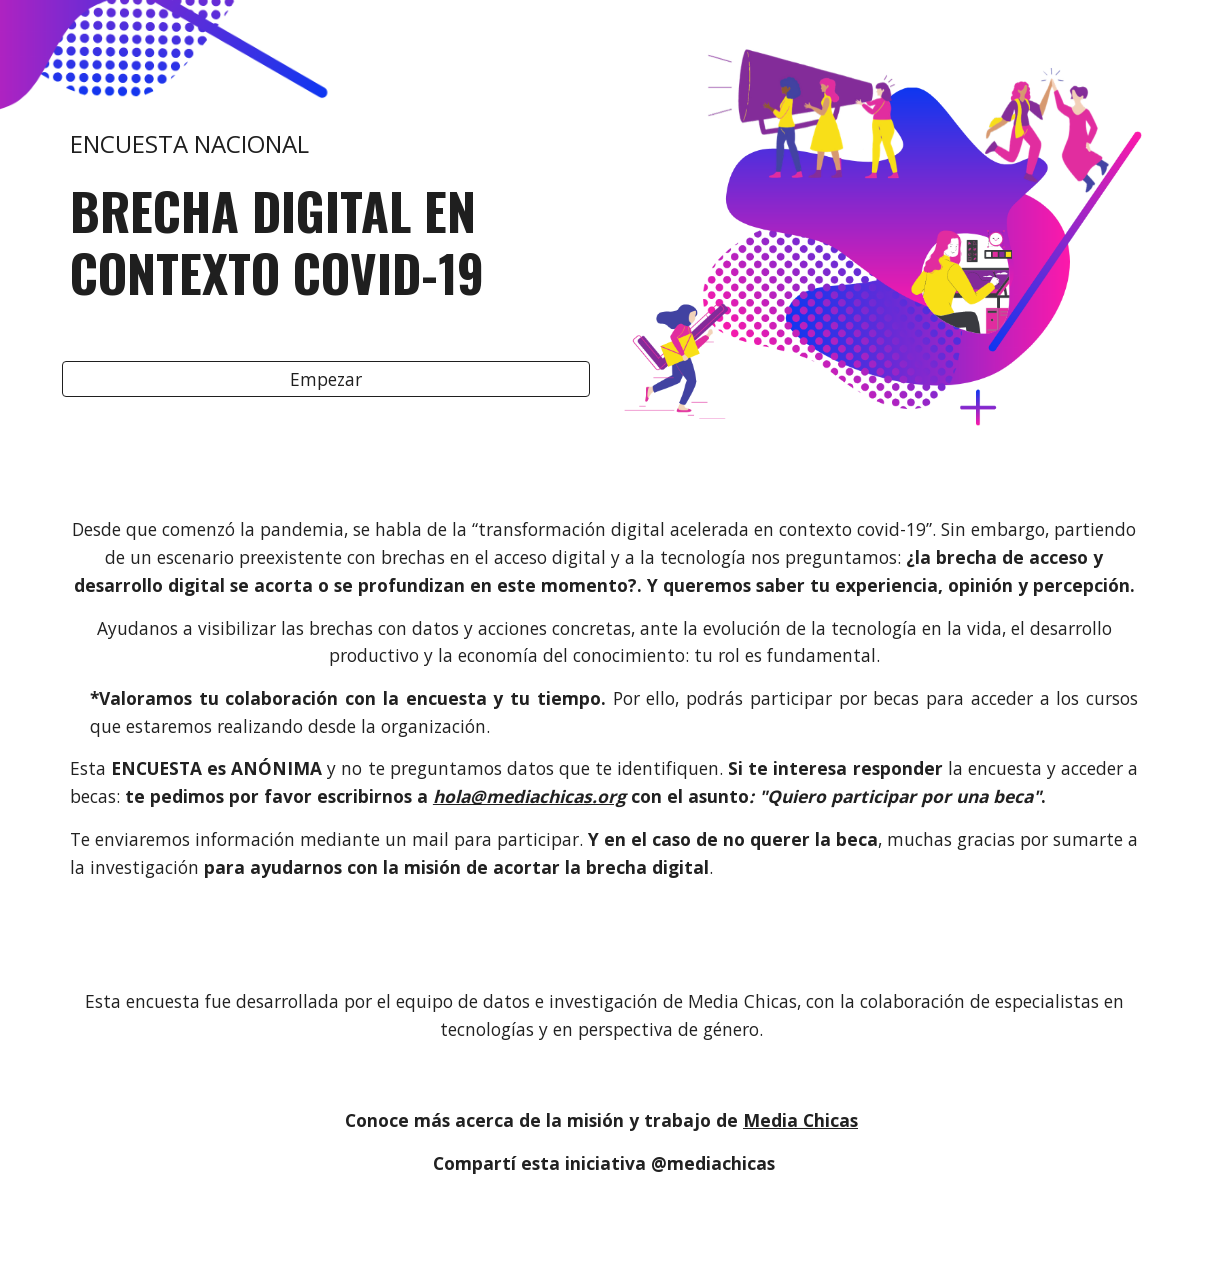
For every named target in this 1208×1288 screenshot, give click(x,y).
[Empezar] (326, 379)
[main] (326, 192)
